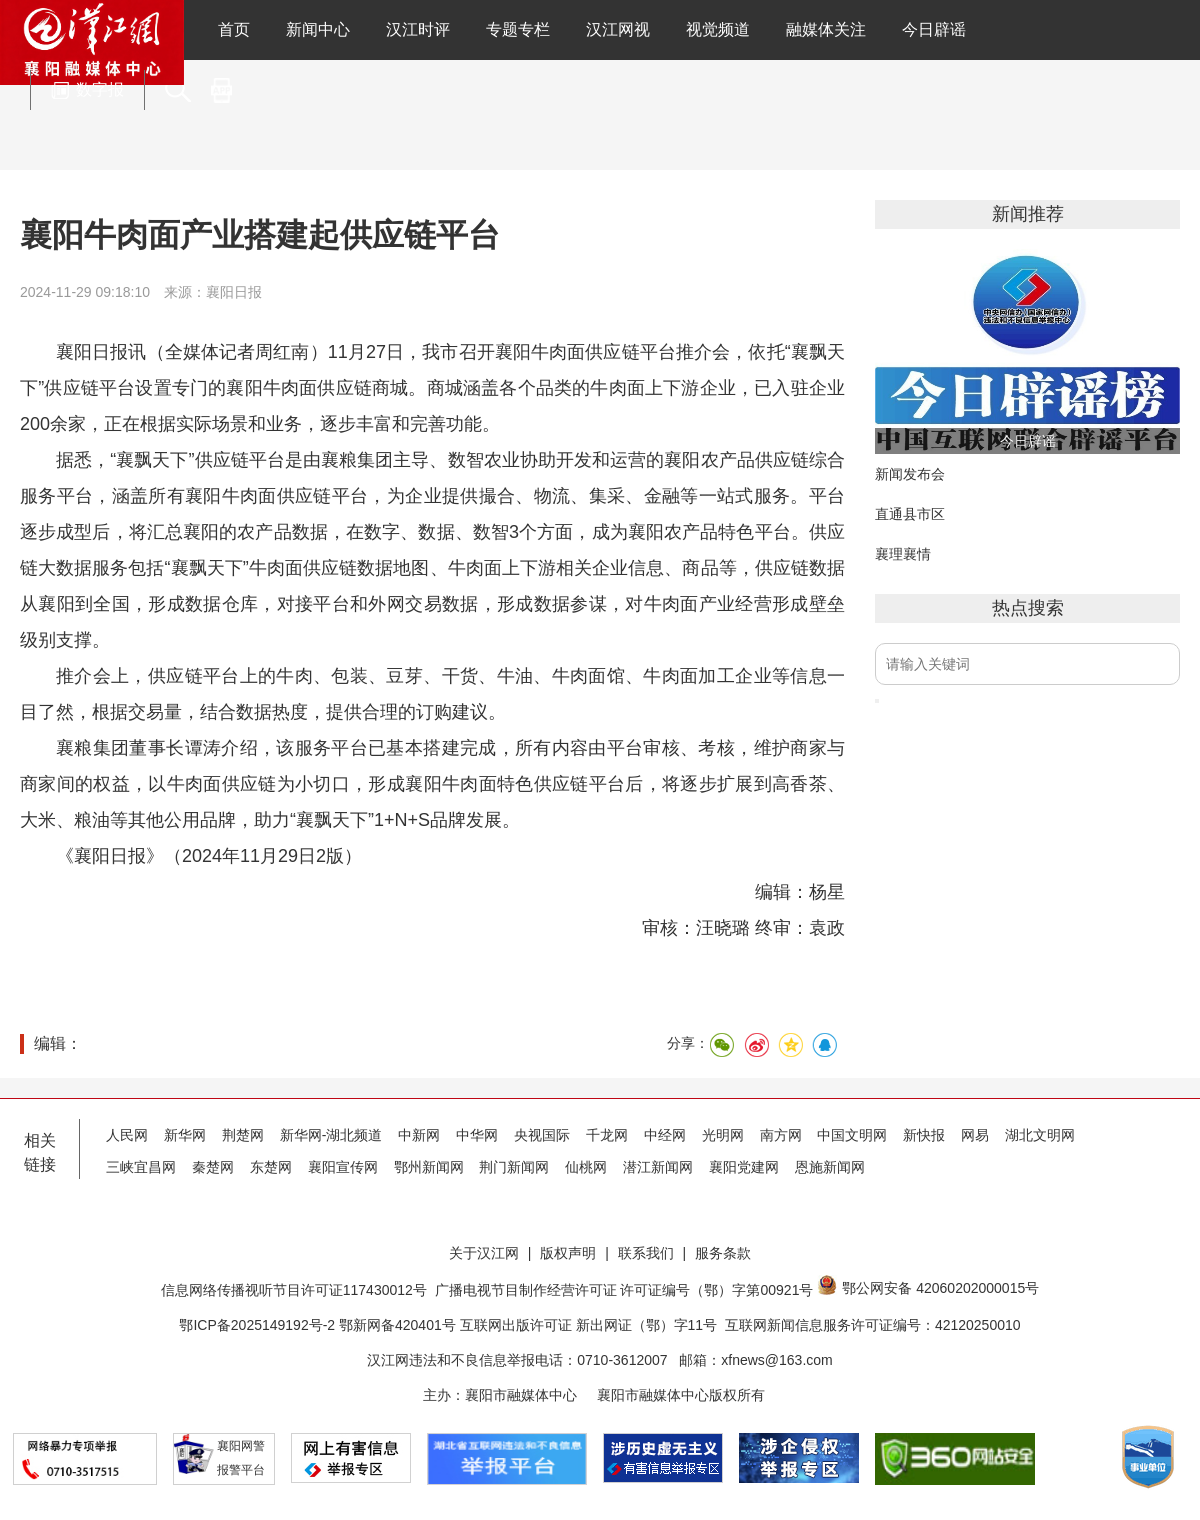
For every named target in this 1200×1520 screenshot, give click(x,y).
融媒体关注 (826, 29)
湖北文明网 (1040, 1135)
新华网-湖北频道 (331, 1135)
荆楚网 (243, 1135)
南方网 (781, 1135)
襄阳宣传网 (343, 1167)
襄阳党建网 (744, 1167)
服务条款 (723, 1253)
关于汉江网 (484, 1253)
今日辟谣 (934, 29)
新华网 (185, 1135)
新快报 (924, 1135)
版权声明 (568, 1253)
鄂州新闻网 (429, 1167)
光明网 (723, 1135)
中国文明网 (852, 1135)
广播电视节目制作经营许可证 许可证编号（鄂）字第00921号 (624, 1290)
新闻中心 (318, 29)
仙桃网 (586, 1167)
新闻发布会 (910, 474)
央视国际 (542, 1135)
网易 (975, 1135)
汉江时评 (418, 29)
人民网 (127, 1135)
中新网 (419, 1135)
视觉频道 (718, 29)
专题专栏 (518, 29)
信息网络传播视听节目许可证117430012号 (294, 1290)
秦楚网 (213, 1167)
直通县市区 (910, 514)
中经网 (665, 1135)
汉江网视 (618, 29)
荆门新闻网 (514, 1167)
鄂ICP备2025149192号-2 (259, 1325)
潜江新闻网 (658, 1167)
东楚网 (271, 1167)
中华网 (477, 1135)
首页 (234, 29)
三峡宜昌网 (141, 1167)
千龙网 (607, 1135)
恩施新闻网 (830, 1167)
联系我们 (646, 1253)
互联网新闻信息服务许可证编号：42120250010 (873, 1325)
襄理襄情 (903, 554)
